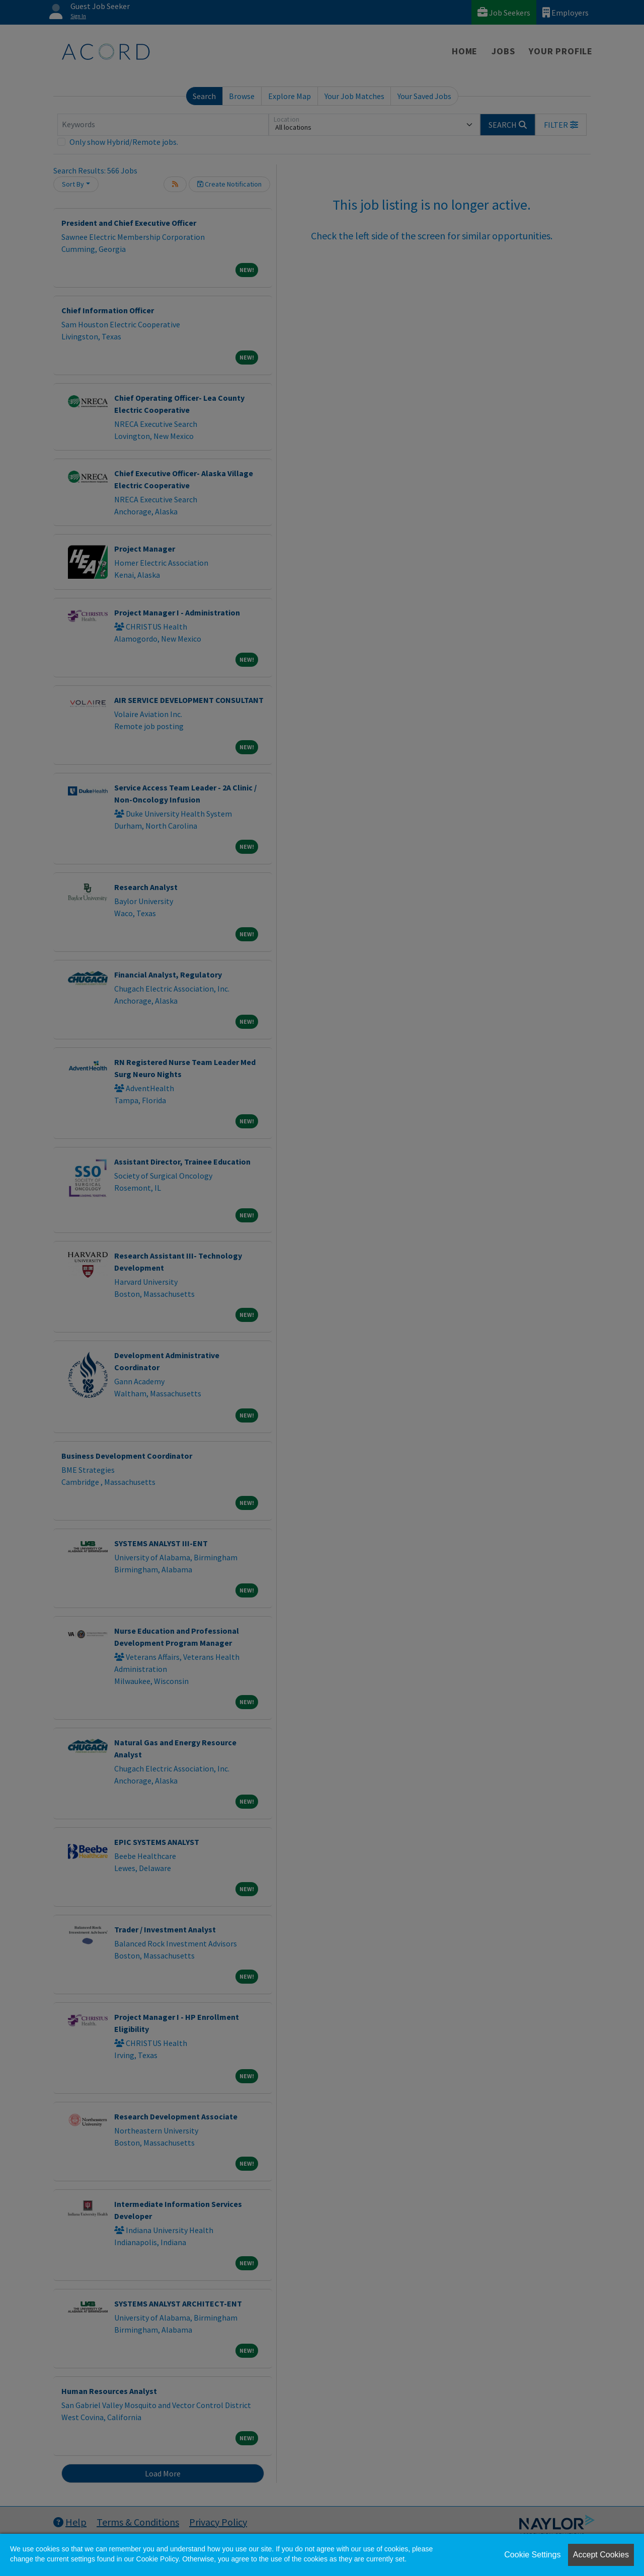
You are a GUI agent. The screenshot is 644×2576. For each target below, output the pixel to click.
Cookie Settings (532, 2554)
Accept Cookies (601, 2554)
